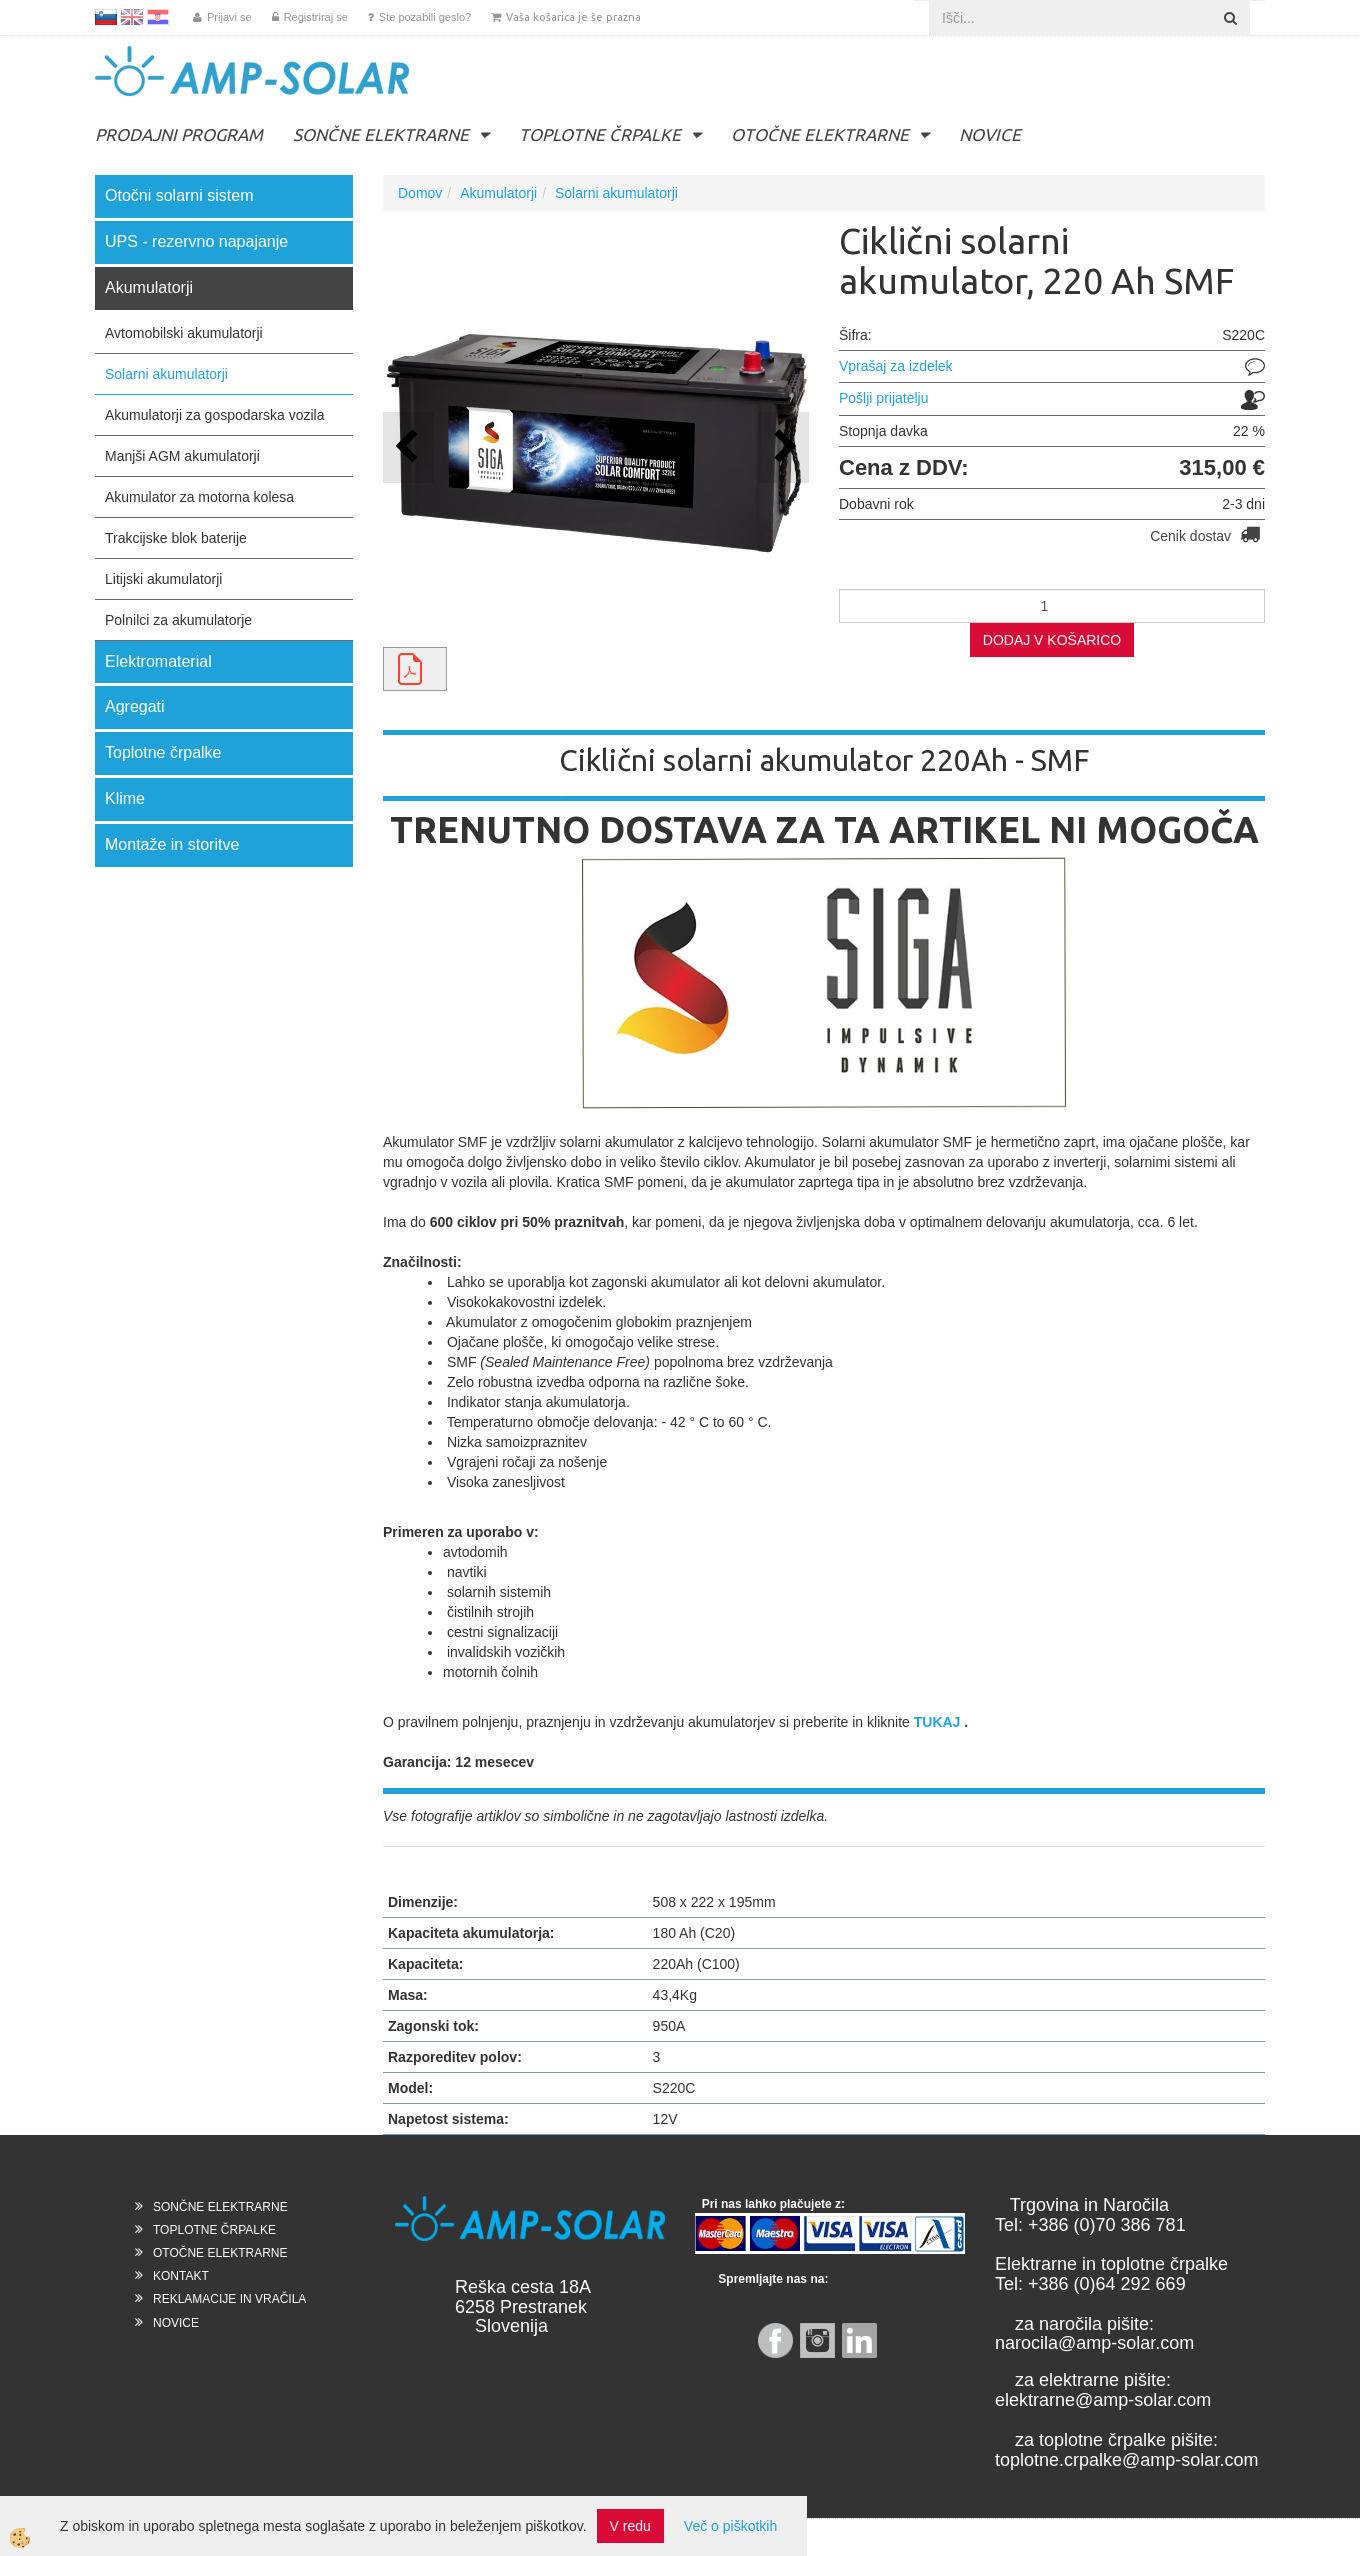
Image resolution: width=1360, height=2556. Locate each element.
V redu (630, 2526)
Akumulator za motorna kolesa (199, 497)
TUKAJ (937, 1722)
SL (106, 17)
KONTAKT (181, 2276)
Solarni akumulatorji (166, 374)
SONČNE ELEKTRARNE (381, 134)
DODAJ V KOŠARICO (1052, 640)
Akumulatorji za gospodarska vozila (214, 415)
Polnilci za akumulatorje (178, 620)
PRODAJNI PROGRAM (179, 134)
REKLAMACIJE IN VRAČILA (229, 2299)
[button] (783, 447)
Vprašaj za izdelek (896, 366)
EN (132, 17)
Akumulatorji (498, 193)
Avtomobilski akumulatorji (184, 333)
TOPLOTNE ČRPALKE (600, 134)
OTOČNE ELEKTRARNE (820, 134)
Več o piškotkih (730, 2526)
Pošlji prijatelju (883, 398)
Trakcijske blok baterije (176, 538)
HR (158, 17)
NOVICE (990, 134)
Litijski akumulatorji (163, 579)
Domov (420, 193)
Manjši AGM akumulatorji (182, 456)
